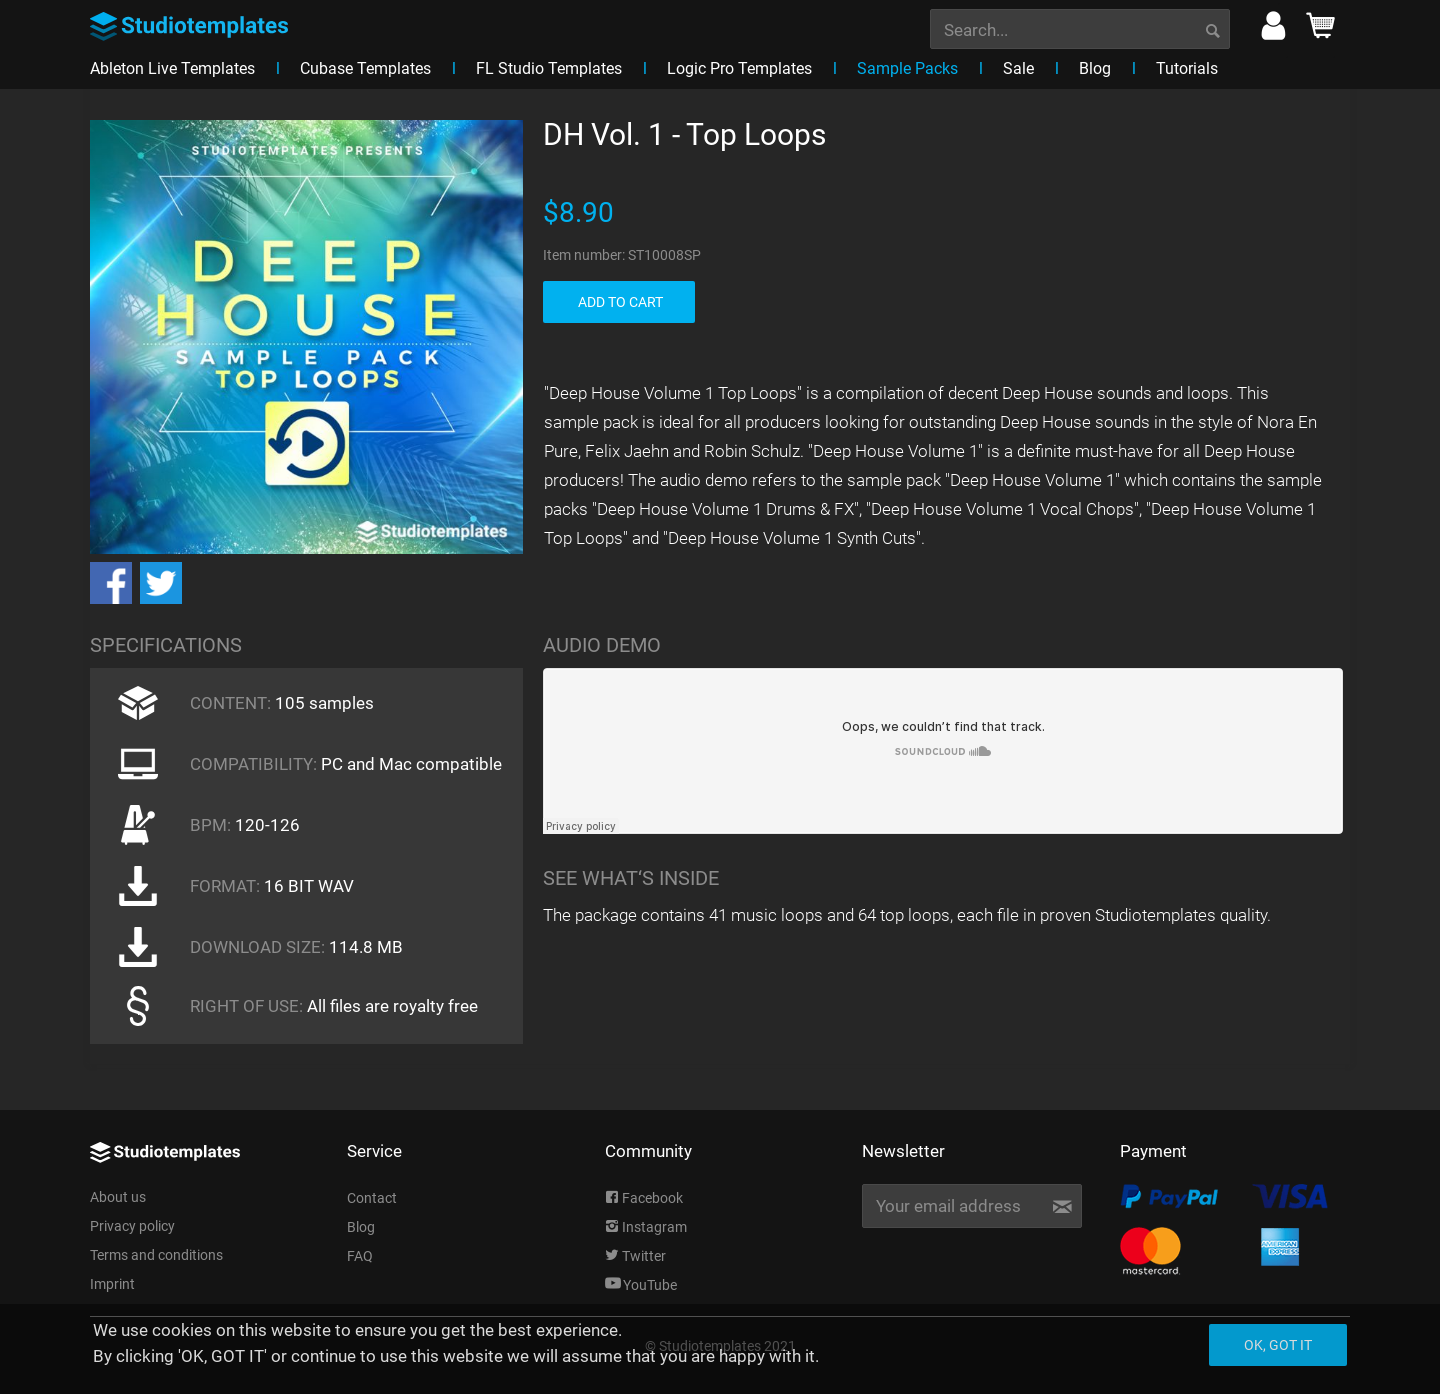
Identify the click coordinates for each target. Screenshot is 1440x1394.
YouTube (641, 1285)
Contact (372, 1198)
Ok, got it (1278, 1345)
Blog (361, 1227)
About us (118, 1197)
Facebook (644, 1198)
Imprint (112, 1284)
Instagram (646, 1227)
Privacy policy (132, 1226)
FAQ (360, 1256)
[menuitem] (1080, 27)
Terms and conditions (156, 1255)
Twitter (635, 1256)
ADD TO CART (620, 302)
